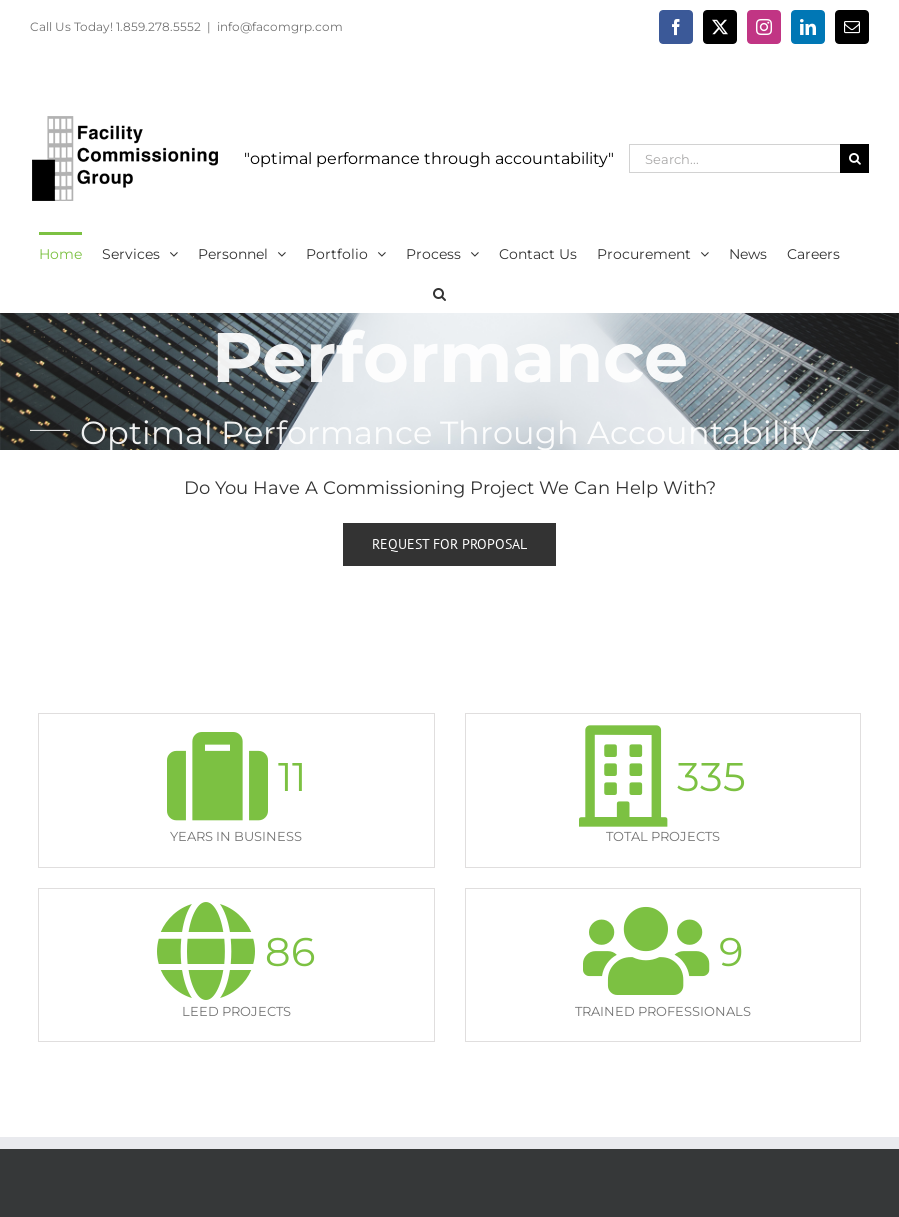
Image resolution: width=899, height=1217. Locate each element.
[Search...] (734, 158)
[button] (439, 292)
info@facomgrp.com (280, 26)
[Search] (854, 158)
